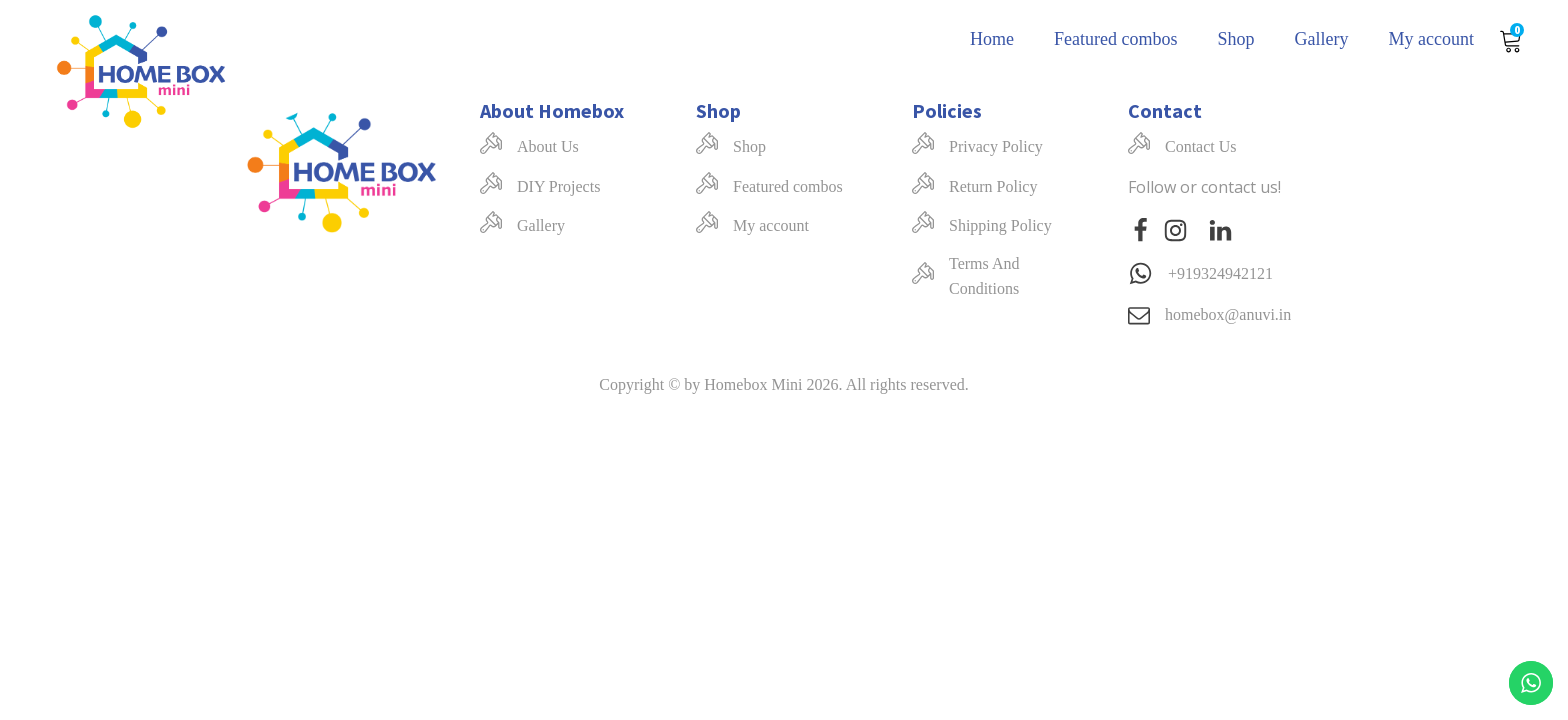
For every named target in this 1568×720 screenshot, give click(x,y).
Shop (1236, 39)
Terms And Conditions (984, 276)
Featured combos (1115, 39)
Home (992, 39)
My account (1431, 39)
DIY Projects (558, 186)
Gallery (1322, 39)
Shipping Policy (1000, 225)
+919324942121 (1220, 273)
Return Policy (993, 186)
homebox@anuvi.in (1228, 314)
